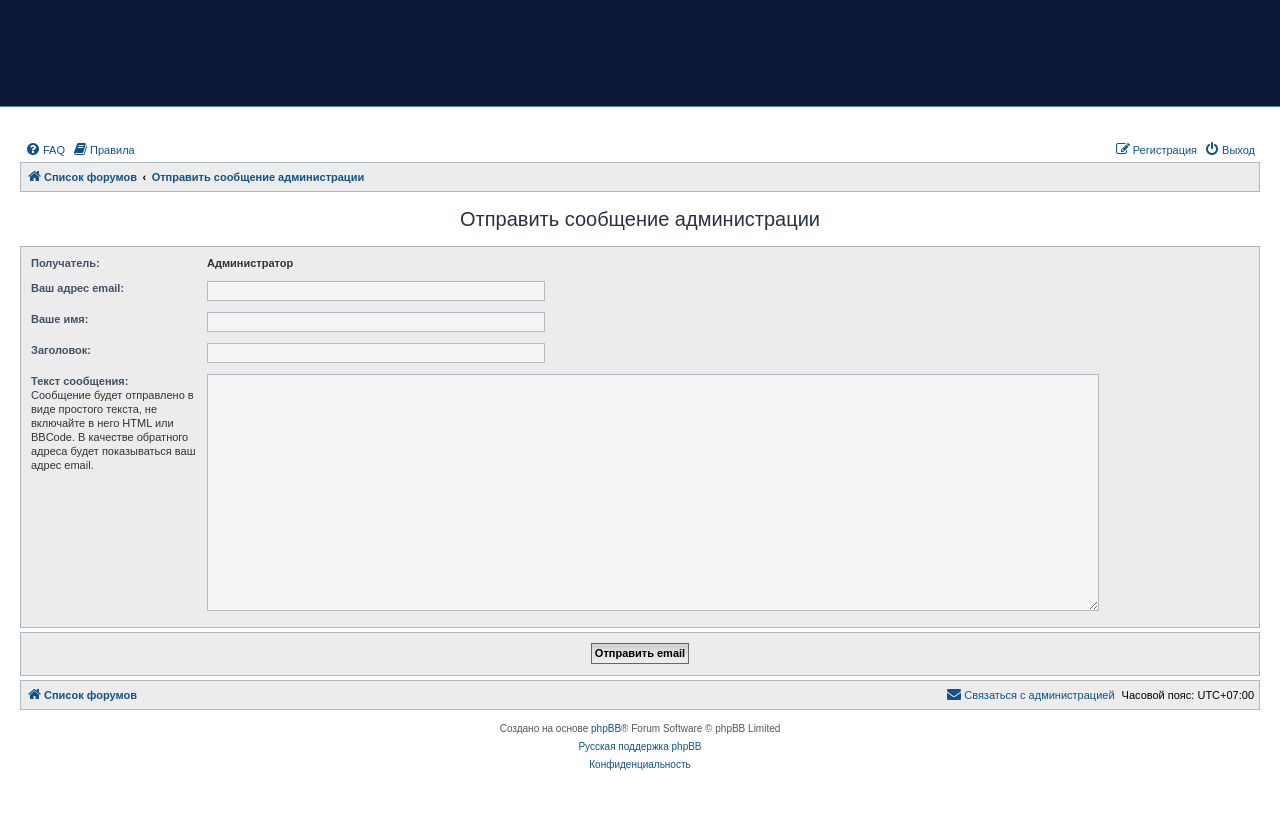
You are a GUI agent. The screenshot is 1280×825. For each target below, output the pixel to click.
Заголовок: (61, 350)
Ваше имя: (59, 319)
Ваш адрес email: (77, 288)
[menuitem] (45, 150)
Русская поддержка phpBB (639, 746)
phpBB (606, 728)
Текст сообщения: (79, 381)
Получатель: (65, 263)
